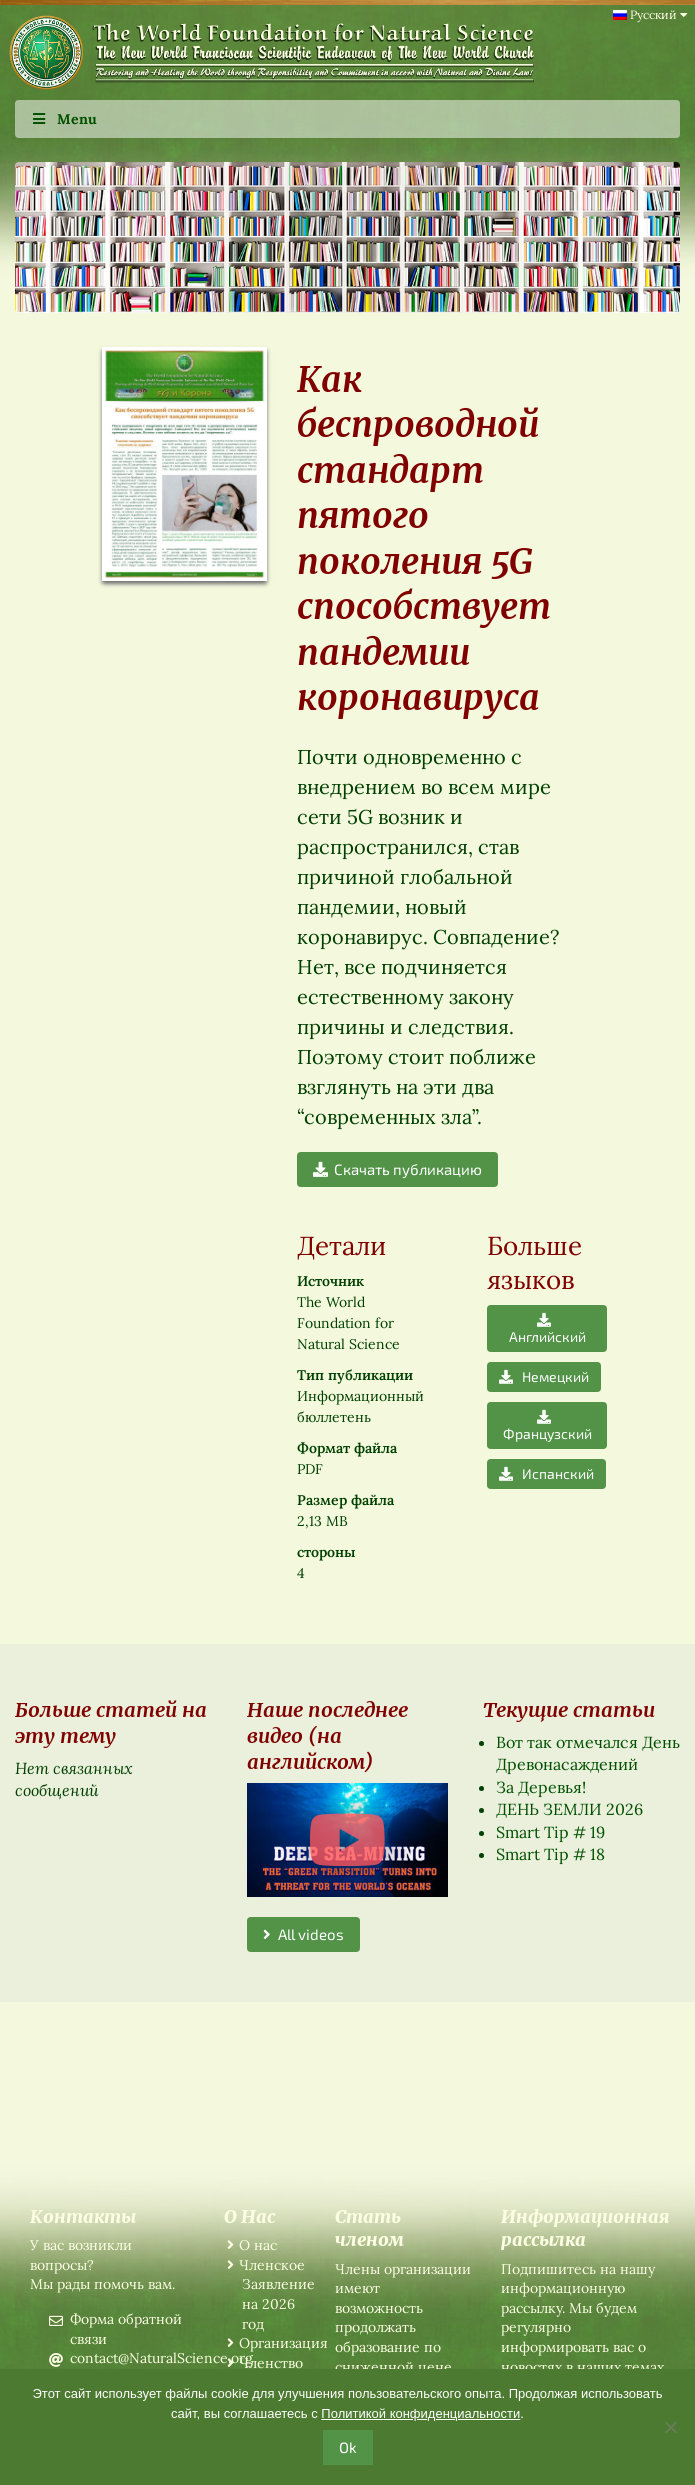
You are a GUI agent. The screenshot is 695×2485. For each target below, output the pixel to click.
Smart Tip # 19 (550, 1832)
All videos (303, 1934)
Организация (283, 2343)
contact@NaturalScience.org (161, 2358)
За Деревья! (541, 1787)
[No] (670, 2427)
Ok (348, 2447)
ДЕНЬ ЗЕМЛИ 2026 (569, 1809)
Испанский (546, 1473)
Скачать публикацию (397, 1169)
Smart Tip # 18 (550, 1854)
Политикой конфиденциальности (420, 2413)
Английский (547, 1328)
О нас (258, 2245)
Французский (547, 1425)
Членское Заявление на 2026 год (277, 2294)
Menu (63, 119)
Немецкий (544, 1376)
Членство (271, 2363)
